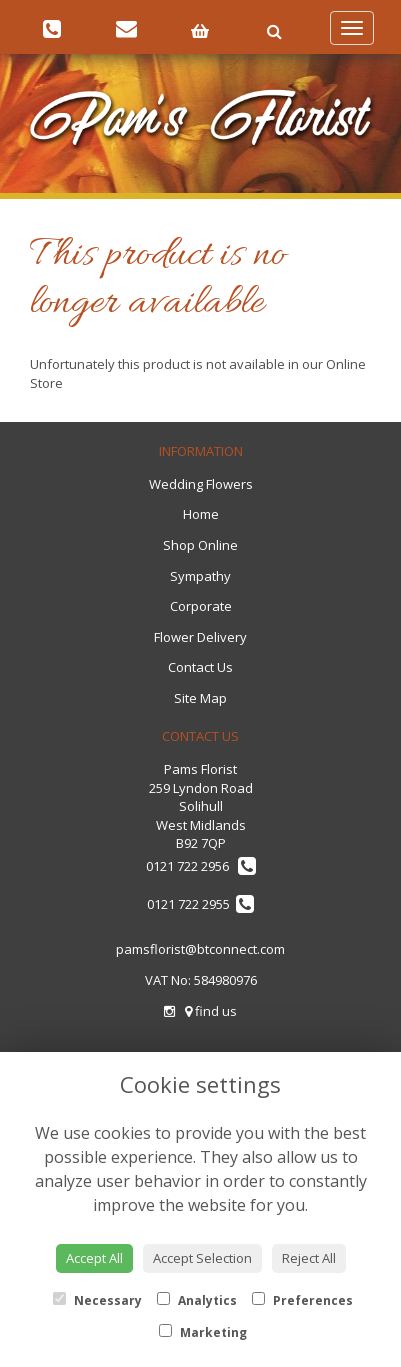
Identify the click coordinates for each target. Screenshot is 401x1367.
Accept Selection (202, 1258)
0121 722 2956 (201, 866)
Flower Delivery (200, 637)
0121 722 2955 (200, 904)
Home (201, 514)
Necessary (97, 1300)
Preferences (302, 1300)
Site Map (200, 698)
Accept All (94, 1258)
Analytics (197, 1300)
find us (211, 1011)
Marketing (203, 1332)
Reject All (309, 1258)
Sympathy (200, 576)
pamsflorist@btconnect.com (200, 949)
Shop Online (200, 545)
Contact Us (200, 667)
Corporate (201, 606)
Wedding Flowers (201, 484)
